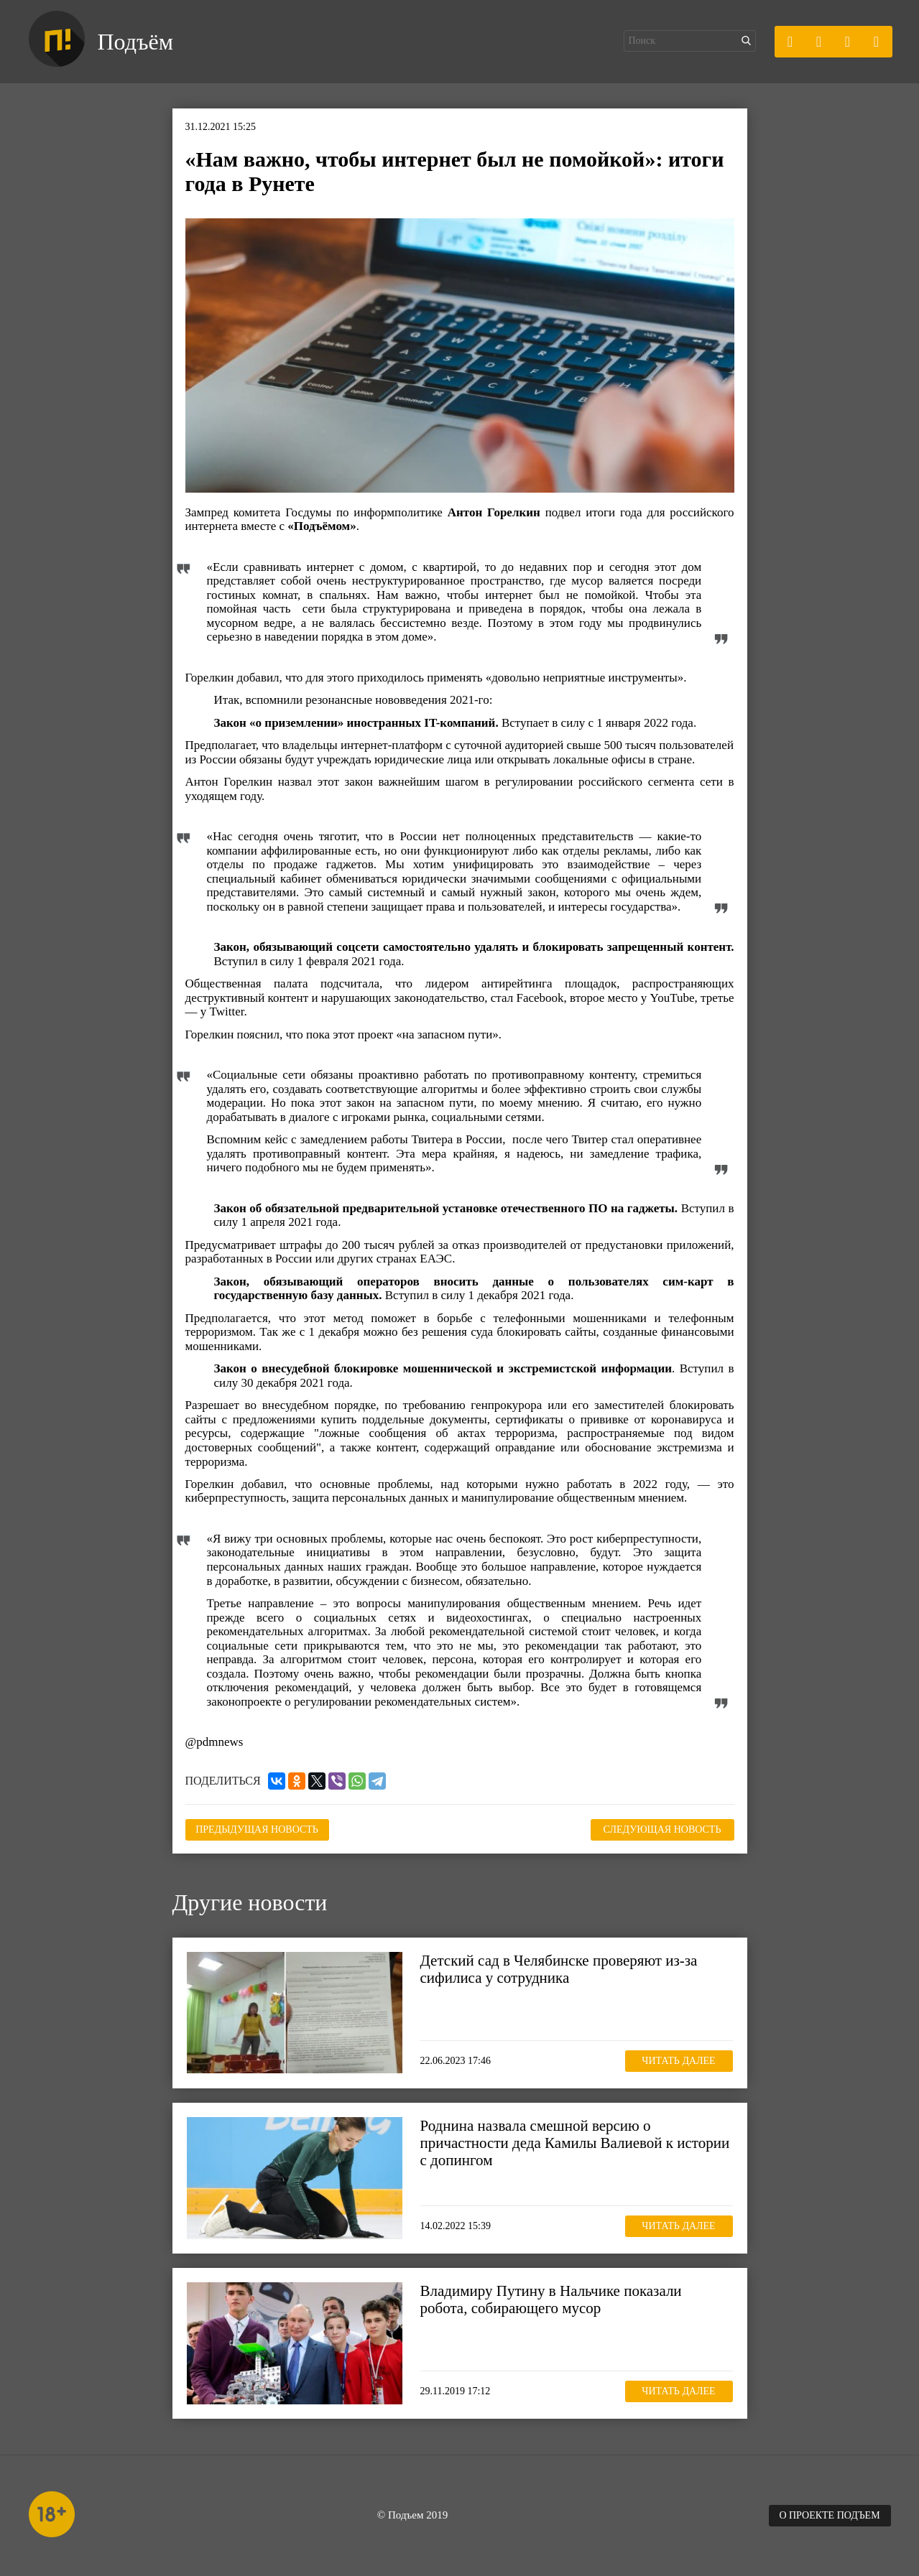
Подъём (135, 42)
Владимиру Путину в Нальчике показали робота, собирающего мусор (551, 2299)
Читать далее (678, 2060)
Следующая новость (662, 1829)
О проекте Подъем (829, 2515)
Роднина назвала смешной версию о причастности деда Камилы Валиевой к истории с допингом (575, 2143)
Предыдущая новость (256, 1829)
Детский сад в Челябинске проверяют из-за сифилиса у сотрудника (559, 1969)
